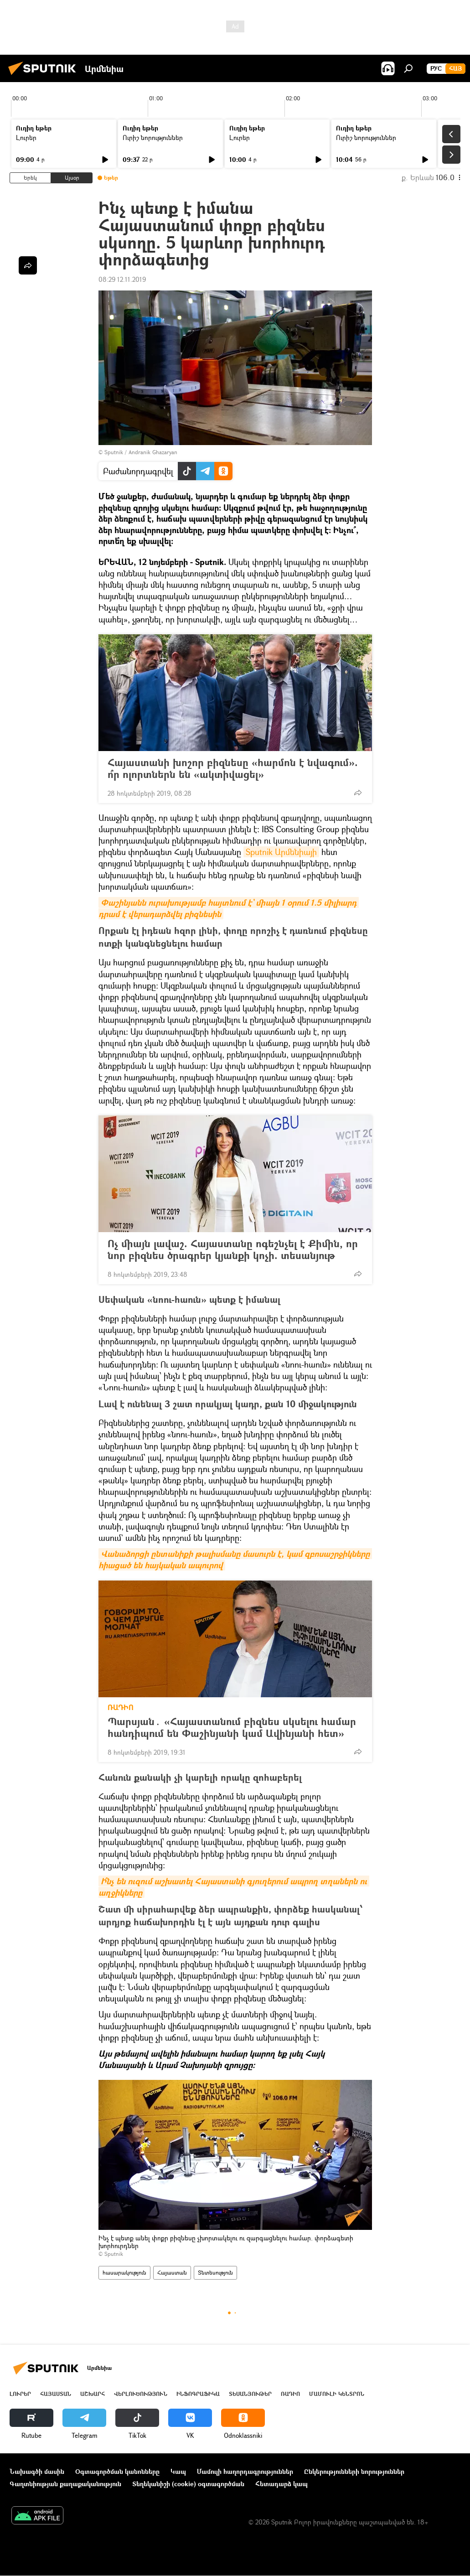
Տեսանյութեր (250, 2394)
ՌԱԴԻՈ (121, 1707)
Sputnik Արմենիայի (281, 851)
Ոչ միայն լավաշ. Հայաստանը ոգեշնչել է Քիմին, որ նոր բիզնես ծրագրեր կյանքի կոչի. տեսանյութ (233, 1249)
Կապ (178, 2471)
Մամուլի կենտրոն (336, 2394)
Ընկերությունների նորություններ (354, 2471)
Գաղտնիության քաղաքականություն (65, 2483)
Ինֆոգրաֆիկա (198, 2394)
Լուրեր (26, 137)
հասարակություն (124, 2272)
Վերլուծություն (140, 2394)
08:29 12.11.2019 (122, 279)
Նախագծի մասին (37, 2471)
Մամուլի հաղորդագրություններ (245, 2471)
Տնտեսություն (215, 2272)
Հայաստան (172, 2272)
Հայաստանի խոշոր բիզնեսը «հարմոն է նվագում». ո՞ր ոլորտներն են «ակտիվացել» (233, 768)
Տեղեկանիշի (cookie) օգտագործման (188, 2483)
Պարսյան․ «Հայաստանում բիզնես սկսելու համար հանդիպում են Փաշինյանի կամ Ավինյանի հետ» (235, 1727)
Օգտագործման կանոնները (117, 2471)
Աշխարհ (92, 2394)
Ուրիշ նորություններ (153, 137)
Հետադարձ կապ (281, 2483)
